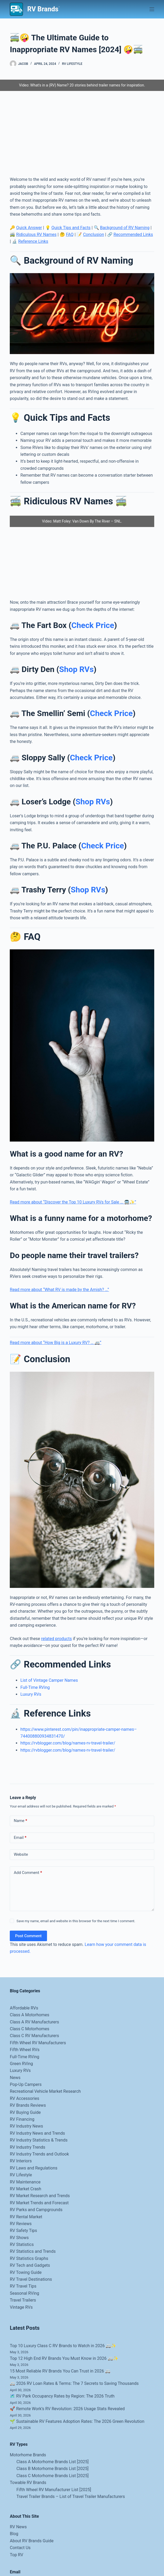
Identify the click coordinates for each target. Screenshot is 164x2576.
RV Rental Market (26, 2216)
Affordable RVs (24, 2007)
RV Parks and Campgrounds (36, 2209)
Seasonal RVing (24, 2293)
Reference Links (33, 241)
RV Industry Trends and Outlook (39, 2154)
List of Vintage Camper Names (49, 1680)
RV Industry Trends (27, 2147)
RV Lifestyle (72, 64)
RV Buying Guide (25, 2112)
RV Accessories (24, 2098)
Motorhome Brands (28, 2454)
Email (20, 1837)
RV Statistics (22, 2244)
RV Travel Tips (23, 2286)
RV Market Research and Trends (40, 2195)
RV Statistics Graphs (29, 2258)
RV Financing (22, 2119)
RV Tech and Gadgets (30, 2265)
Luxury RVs (30, 1694)
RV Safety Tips (23, 2230)
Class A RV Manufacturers (34, 2021)
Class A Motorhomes (29, 2014)
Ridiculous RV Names (36, 234)
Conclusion (93, 234)
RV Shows (19, 2237)
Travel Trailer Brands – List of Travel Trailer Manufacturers (70, 2496)
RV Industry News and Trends (37, 2133)
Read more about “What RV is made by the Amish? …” (59, 1289)
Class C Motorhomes (29, 2028)
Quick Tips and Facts (71, 227)
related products (56, 1638)
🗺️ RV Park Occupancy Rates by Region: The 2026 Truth (62, 2396)
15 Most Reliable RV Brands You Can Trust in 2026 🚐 (60, 2371)
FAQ (70, 234)
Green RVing (21, 2063)
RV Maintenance (25, 2181)
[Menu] (151, 9)
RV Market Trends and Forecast (39, 2202)
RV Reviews (21, 2223)
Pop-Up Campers (25, 2084)
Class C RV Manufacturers (34, 2035)
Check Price (92, 625)
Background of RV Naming (124, 227)
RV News (18, 2526)
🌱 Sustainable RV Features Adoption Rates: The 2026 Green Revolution (77, 2421)
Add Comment (28, 1872)
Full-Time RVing (35, 1687)
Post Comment (28, 1936)
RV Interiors (21, 2160)
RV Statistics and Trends (32, 2251)
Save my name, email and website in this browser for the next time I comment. (76, 1921)
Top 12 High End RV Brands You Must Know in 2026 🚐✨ (64, 2358)
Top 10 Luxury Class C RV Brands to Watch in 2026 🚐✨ (63, 2345)
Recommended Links (133, 234)
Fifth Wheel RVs (24, 2049)
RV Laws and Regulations (33, 2168)
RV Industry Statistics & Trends (38, 2140)
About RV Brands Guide (31, 2540)
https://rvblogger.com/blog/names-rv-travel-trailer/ (67, 1743)
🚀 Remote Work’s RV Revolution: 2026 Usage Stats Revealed (67, 2408)
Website (21, 1854)
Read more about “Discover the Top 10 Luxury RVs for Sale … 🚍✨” (73, 1202)
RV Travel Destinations (31, 2279)
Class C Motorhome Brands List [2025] (52, 2475)
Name (20, 1821)
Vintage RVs (21, 2307)
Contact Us (20, 2547)
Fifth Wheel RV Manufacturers (38, 2042)
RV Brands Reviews (28, 2105)
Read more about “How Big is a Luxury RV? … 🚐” (55, 1342)
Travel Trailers (23, 2300)
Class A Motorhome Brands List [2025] (52, 2461)
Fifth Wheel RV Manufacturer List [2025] (53, 2489)
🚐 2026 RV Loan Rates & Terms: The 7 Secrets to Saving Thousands (74, 2383)
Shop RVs (76, 669)
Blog (14, 2533)
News (15, 2077)
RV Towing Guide (25, 2272)
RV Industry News (26, 2126)
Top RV (16, 2554)
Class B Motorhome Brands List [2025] (52, 2468)
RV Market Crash (25, 2188)
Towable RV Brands (28, 2482)
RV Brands (42, 9)
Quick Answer (29, 227)
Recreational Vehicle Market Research (45, 2091)
